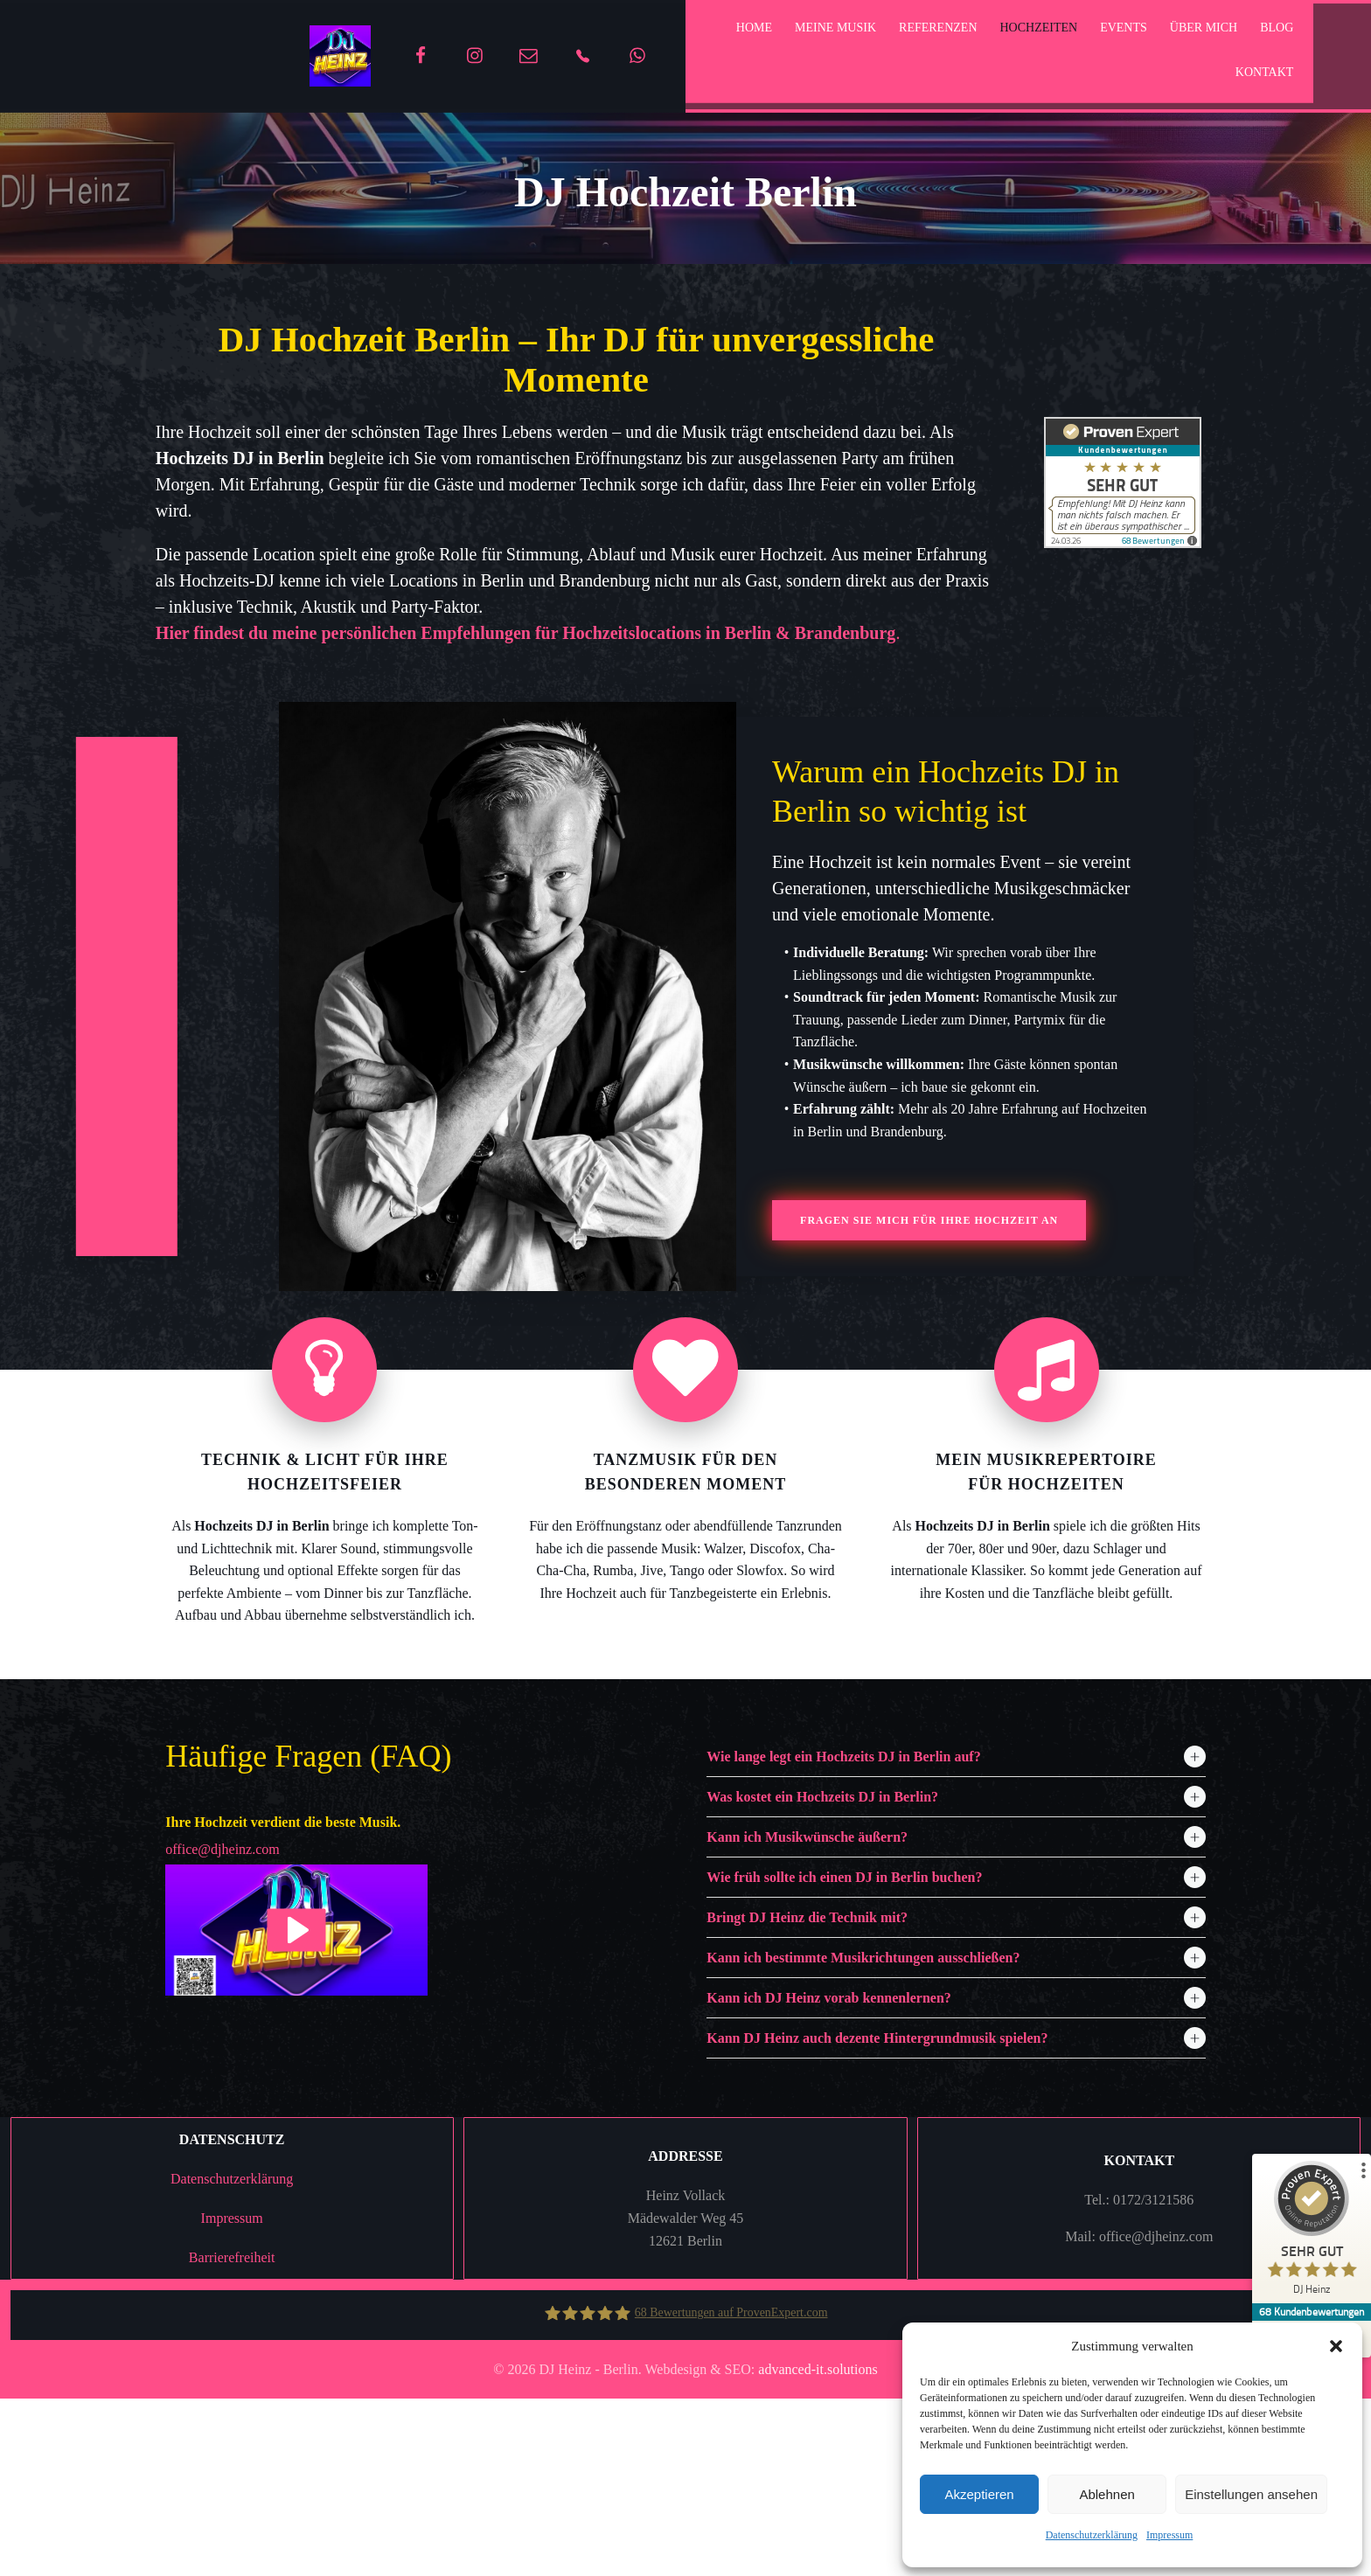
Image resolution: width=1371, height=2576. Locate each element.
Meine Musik (813, 31)
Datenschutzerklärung (1092, 2535)
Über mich (1181, 31)
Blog (1118, 76)
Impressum (1169, 2535)
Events (1101, 31)
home (732, 31)
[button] (1336, 2346)
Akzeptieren (978, 2494)
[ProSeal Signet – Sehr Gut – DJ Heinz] (1305, 2232)
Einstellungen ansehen (1251, 2494)
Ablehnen (1106, 2494)
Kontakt (1187, 76)
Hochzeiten (1016, 31)
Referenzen (916, 31)
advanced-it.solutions (817, 2557)
